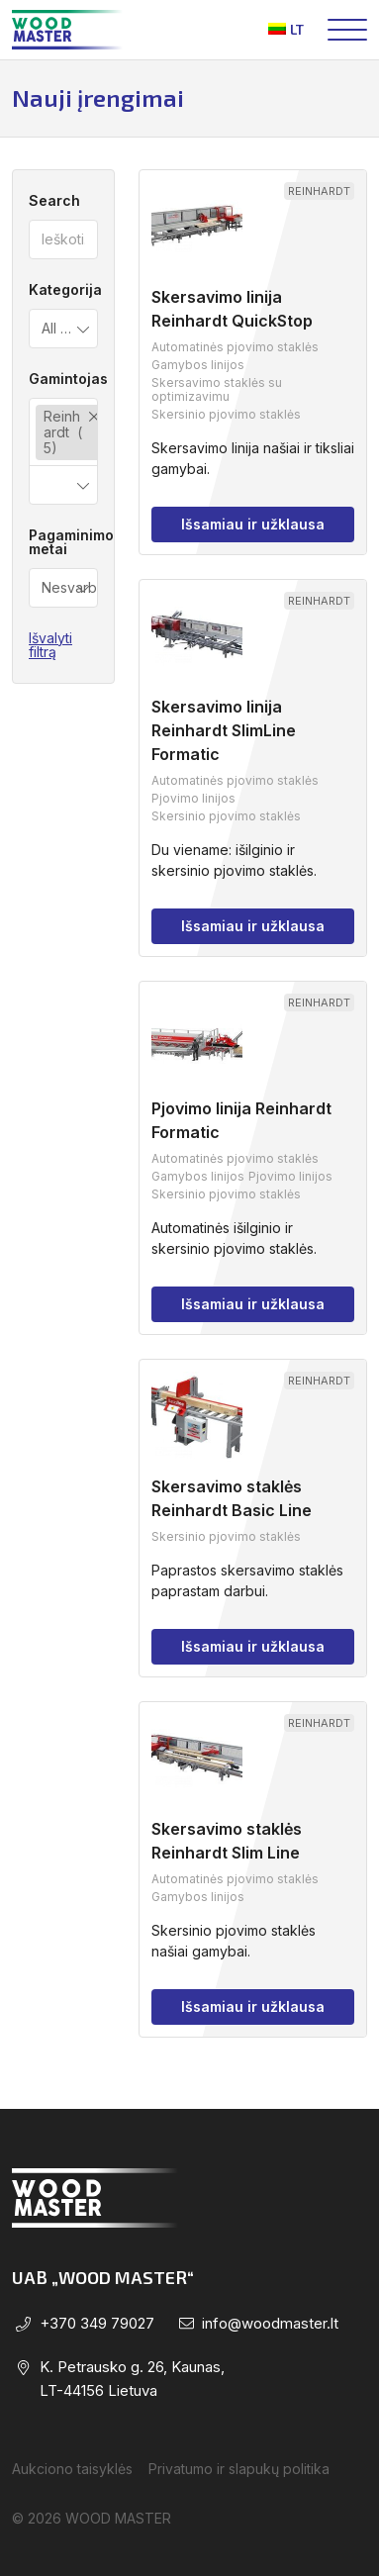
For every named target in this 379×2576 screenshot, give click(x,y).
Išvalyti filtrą (50, 644)
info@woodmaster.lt (270, 2323)
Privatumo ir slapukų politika (239, 2468)
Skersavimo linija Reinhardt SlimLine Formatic (223, 730)
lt (286, 29)
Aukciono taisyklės (72, 2468)
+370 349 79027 (97, 2323)
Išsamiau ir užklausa (253, 524)
